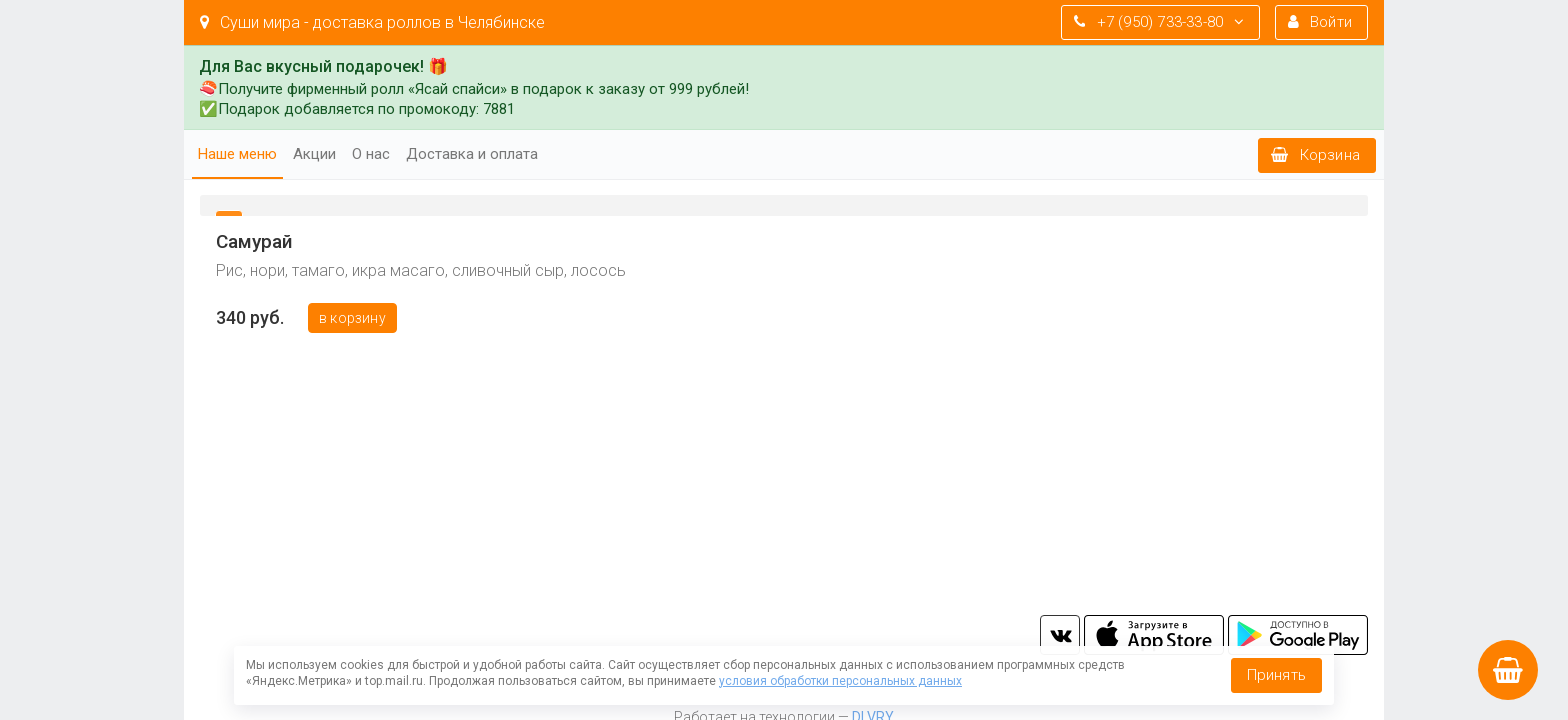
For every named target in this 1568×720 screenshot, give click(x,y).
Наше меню (237, 154)
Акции (314, 154)
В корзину (352, 318)
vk (1060, 635)
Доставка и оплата (472, 154)
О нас (371, 154)
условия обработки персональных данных (840, 681)
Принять (1276, 675)
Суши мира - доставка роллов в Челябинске (372, 22)
